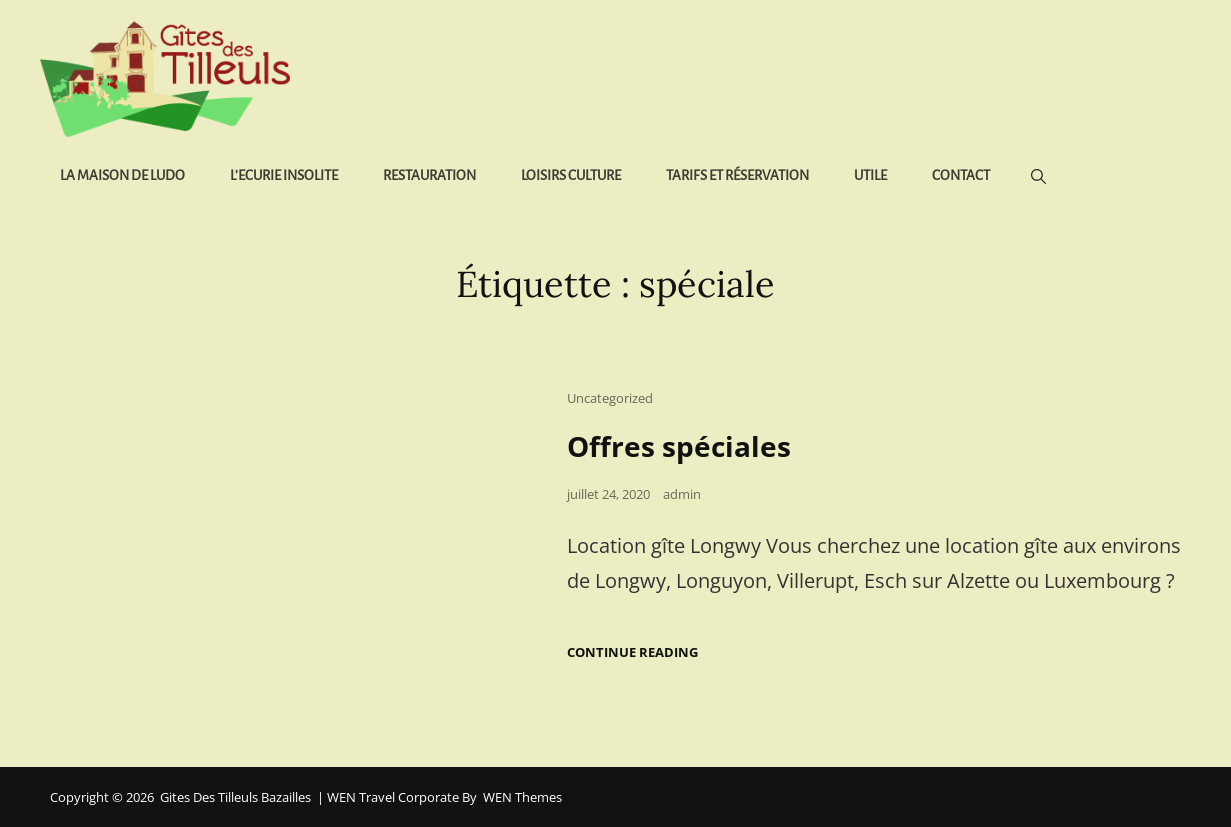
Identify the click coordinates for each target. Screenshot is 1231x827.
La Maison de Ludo (122, 175)
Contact (961, 175)
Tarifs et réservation (737, 175)
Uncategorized (610, 398)
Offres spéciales (679, 446)
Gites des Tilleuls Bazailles (235, 797)
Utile (870, 175)
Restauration (429, 175)
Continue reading (632, 652)
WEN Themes (522, 797)
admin (682, 494)
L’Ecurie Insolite (284, 175)
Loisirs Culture (571, 175)
